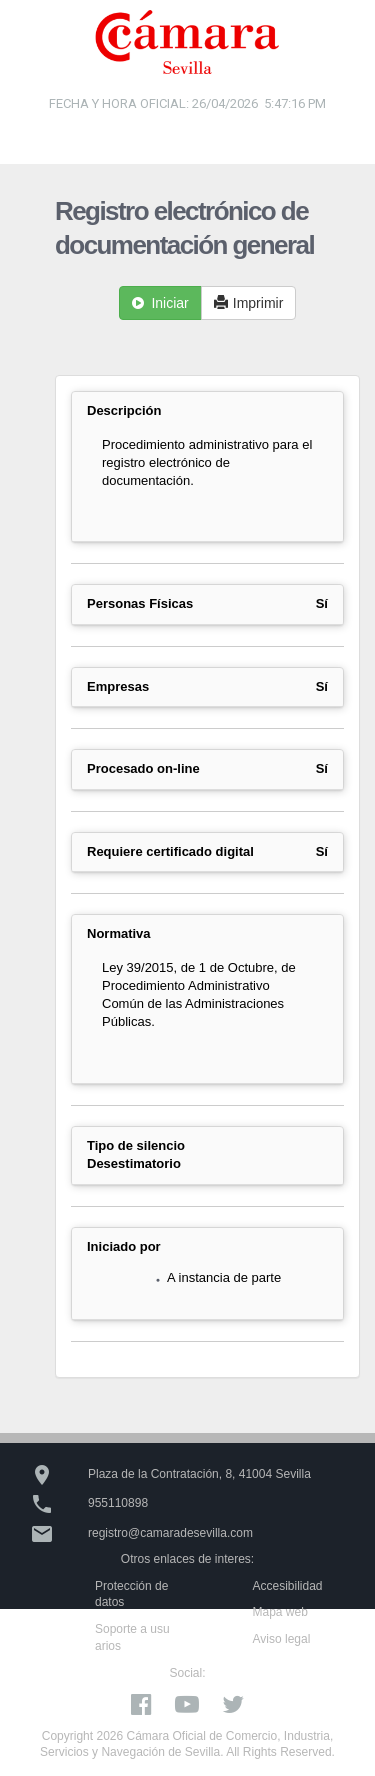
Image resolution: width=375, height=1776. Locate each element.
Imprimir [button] (249, 303)
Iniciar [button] (160, 303)
